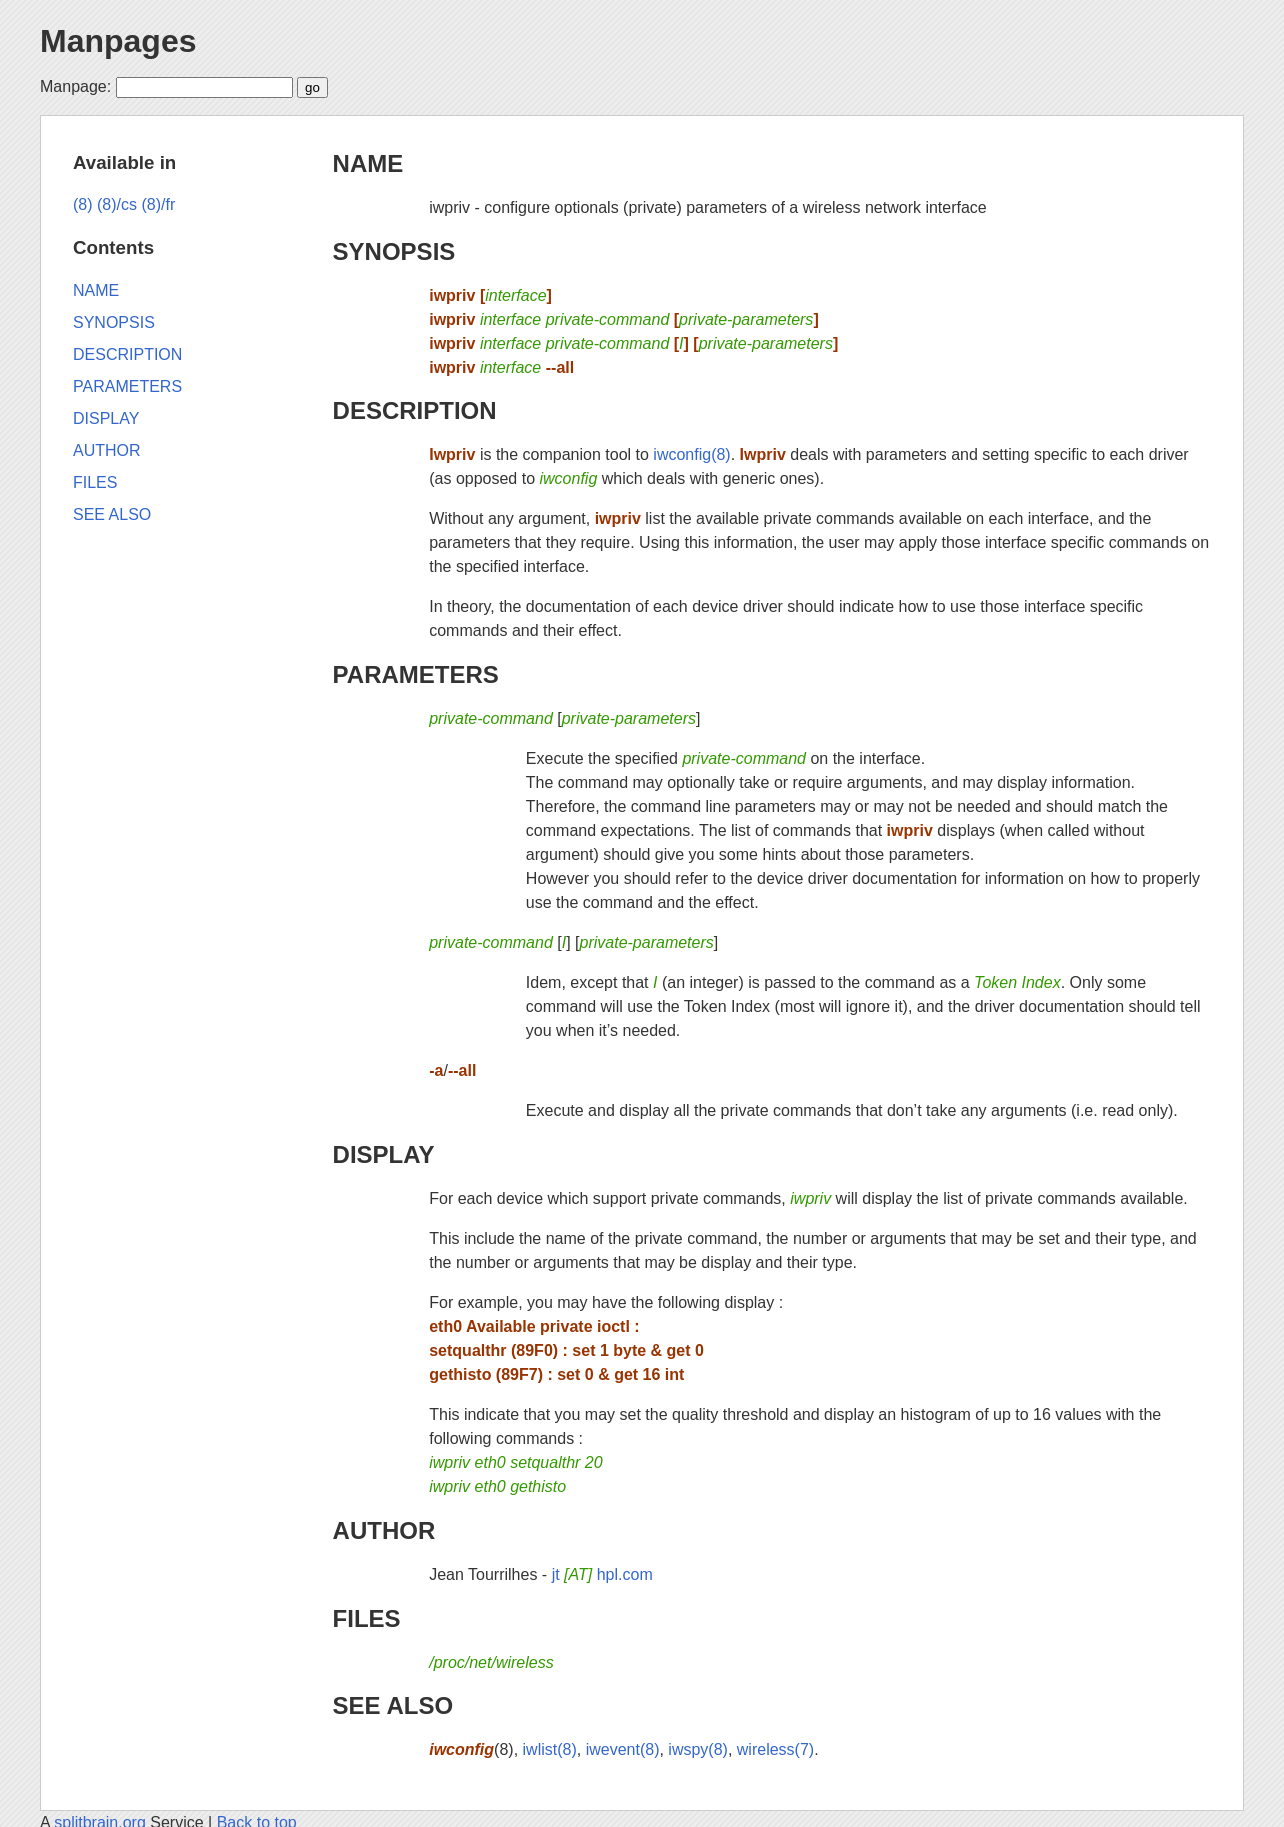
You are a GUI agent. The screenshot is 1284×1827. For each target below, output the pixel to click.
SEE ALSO (393, 1705)
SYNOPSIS (394, 251)
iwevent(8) (623, 1749)
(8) (83, 204)
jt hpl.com (602, 1574)
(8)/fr (158, 204)
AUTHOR (384, 1530)
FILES (367, 1618)
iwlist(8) (550, 1749)
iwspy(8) (698, 1749)
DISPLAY (384, 1154)
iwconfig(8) (691, 454)
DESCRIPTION (415, 410)
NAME (368, 163)
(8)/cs (117, 204)
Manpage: (75, 86)
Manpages (118, 41)
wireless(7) (775, 1749)
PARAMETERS (416, 674)
